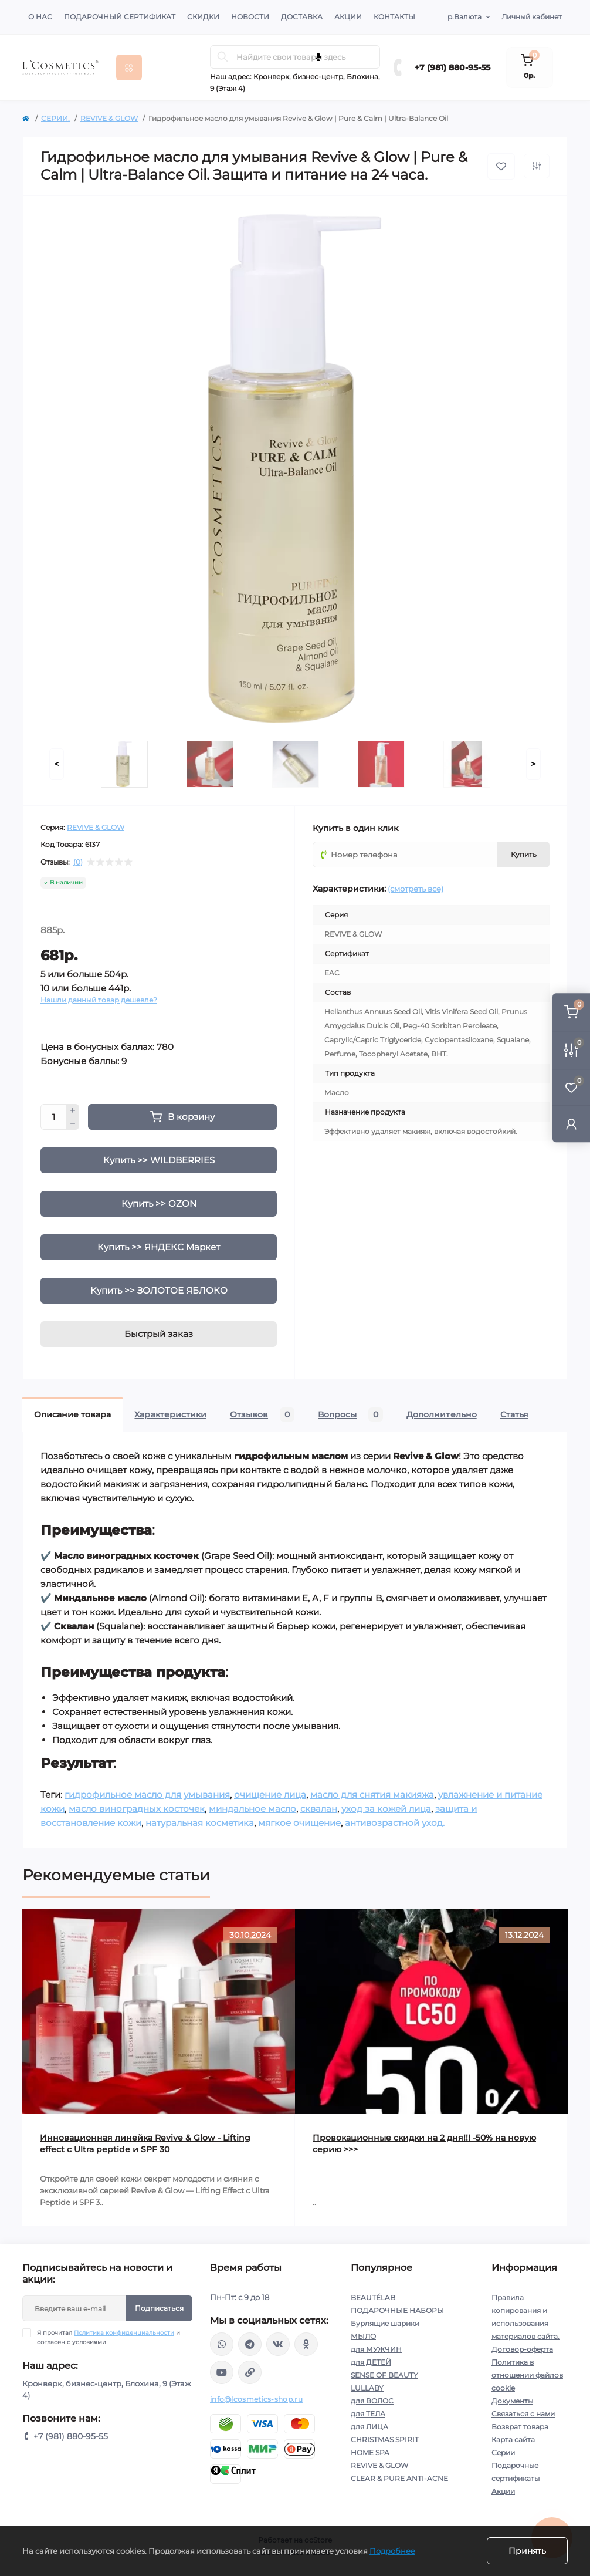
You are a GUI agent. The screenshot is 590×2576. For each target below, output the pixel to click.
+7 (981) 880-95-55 (452, 67)
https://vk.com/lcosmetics (278, 2344)
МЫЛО (363, 2336)
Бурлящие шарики (385, 2323)
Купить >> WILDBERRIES (159, 1160)
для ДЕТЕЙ (371, 2362)
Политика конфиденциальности (124, 2333)
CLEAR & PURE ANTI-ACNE (399, 2478)
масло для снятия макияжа (372, 1794)
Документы (512, 2400)
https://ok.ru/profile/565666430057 (306, 2344)
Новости (250, 16)
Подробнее (392, 2550)
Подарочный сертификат (119, 16)
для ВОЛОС (372, 2400)
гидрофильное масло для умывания (147, 1794)
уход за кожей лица (386, 1808)
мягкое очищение (299, 1822)
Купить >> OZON (158, 1203)
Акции (348, 16)
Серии (503, 2452)
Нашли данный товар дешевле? (98, 999)
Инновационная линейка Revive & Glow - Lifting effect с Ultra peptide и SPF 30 (145, 2143)
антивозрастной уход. (395, 1822)
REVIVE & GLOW (109, 118)
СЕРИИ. (55, 118)
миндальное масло (252, 1808)
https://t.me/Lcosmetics (250, 2344)
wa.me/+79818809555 (222, 2344)
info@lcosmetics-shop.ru (256, 2399)
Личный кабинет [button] (531, 16)
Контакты (394, 16)
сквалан (318, 1808)
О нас (40, 16)
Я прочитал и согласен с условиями (108, 2337)
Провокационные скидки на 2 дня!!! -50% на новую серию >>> (424, 2143)
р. (464, 17)
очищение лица (270, 1794)
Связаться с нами (523, 2413)
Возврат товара (519, 2426)
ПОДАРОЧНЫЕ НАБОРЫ (397, 2310)
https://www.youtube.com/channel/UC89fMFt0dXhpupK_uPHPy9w (221, 2372)
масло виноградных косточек (137, 1808)
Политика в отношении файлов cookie (527, 2375)
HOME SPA (370, 2452)
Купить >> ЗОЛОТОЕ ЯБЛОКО (159, 1290)
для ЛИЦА (369, 2426)
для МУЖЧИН (376, 2349)
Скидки (203, 16)
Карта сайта (513, 2439)
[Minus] (72, 1123)
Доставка (302, 16)
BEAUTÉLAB (373, 2297)
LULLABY (367, 2387)
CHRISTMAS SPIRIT (385, 2439)
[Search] (223, 57)
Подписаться (159, 2308)
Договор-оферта (522, 2349)
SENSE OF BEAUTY (384, 2375)
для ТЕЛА (368, 2413)
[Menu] (129, 67)
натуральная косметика (199, 1822)
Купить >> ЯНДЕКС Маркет (158, 1246)
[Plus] (72, 1110)
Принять (527, 2550)
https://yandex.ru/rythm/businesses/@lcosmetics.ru (250, 2372)
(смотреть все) (415, 888)
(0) (78, 862)
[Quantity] (53, 1117)
